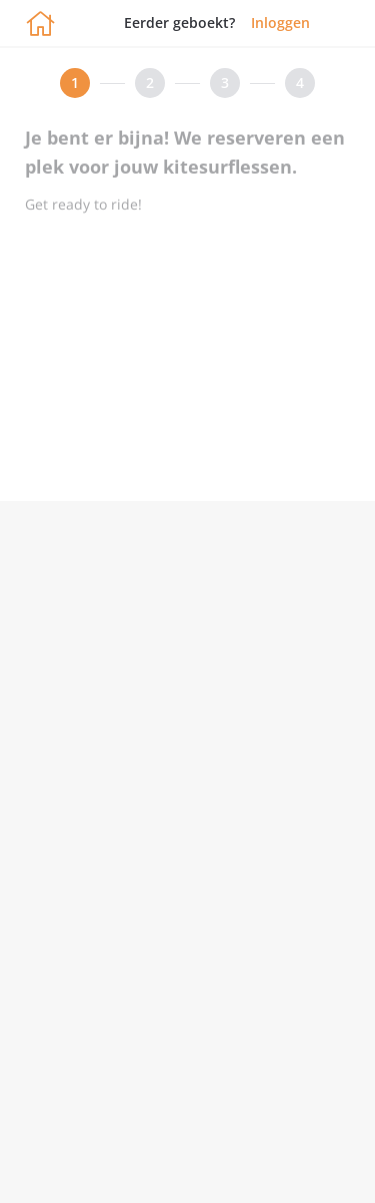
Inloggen (280, 22)
